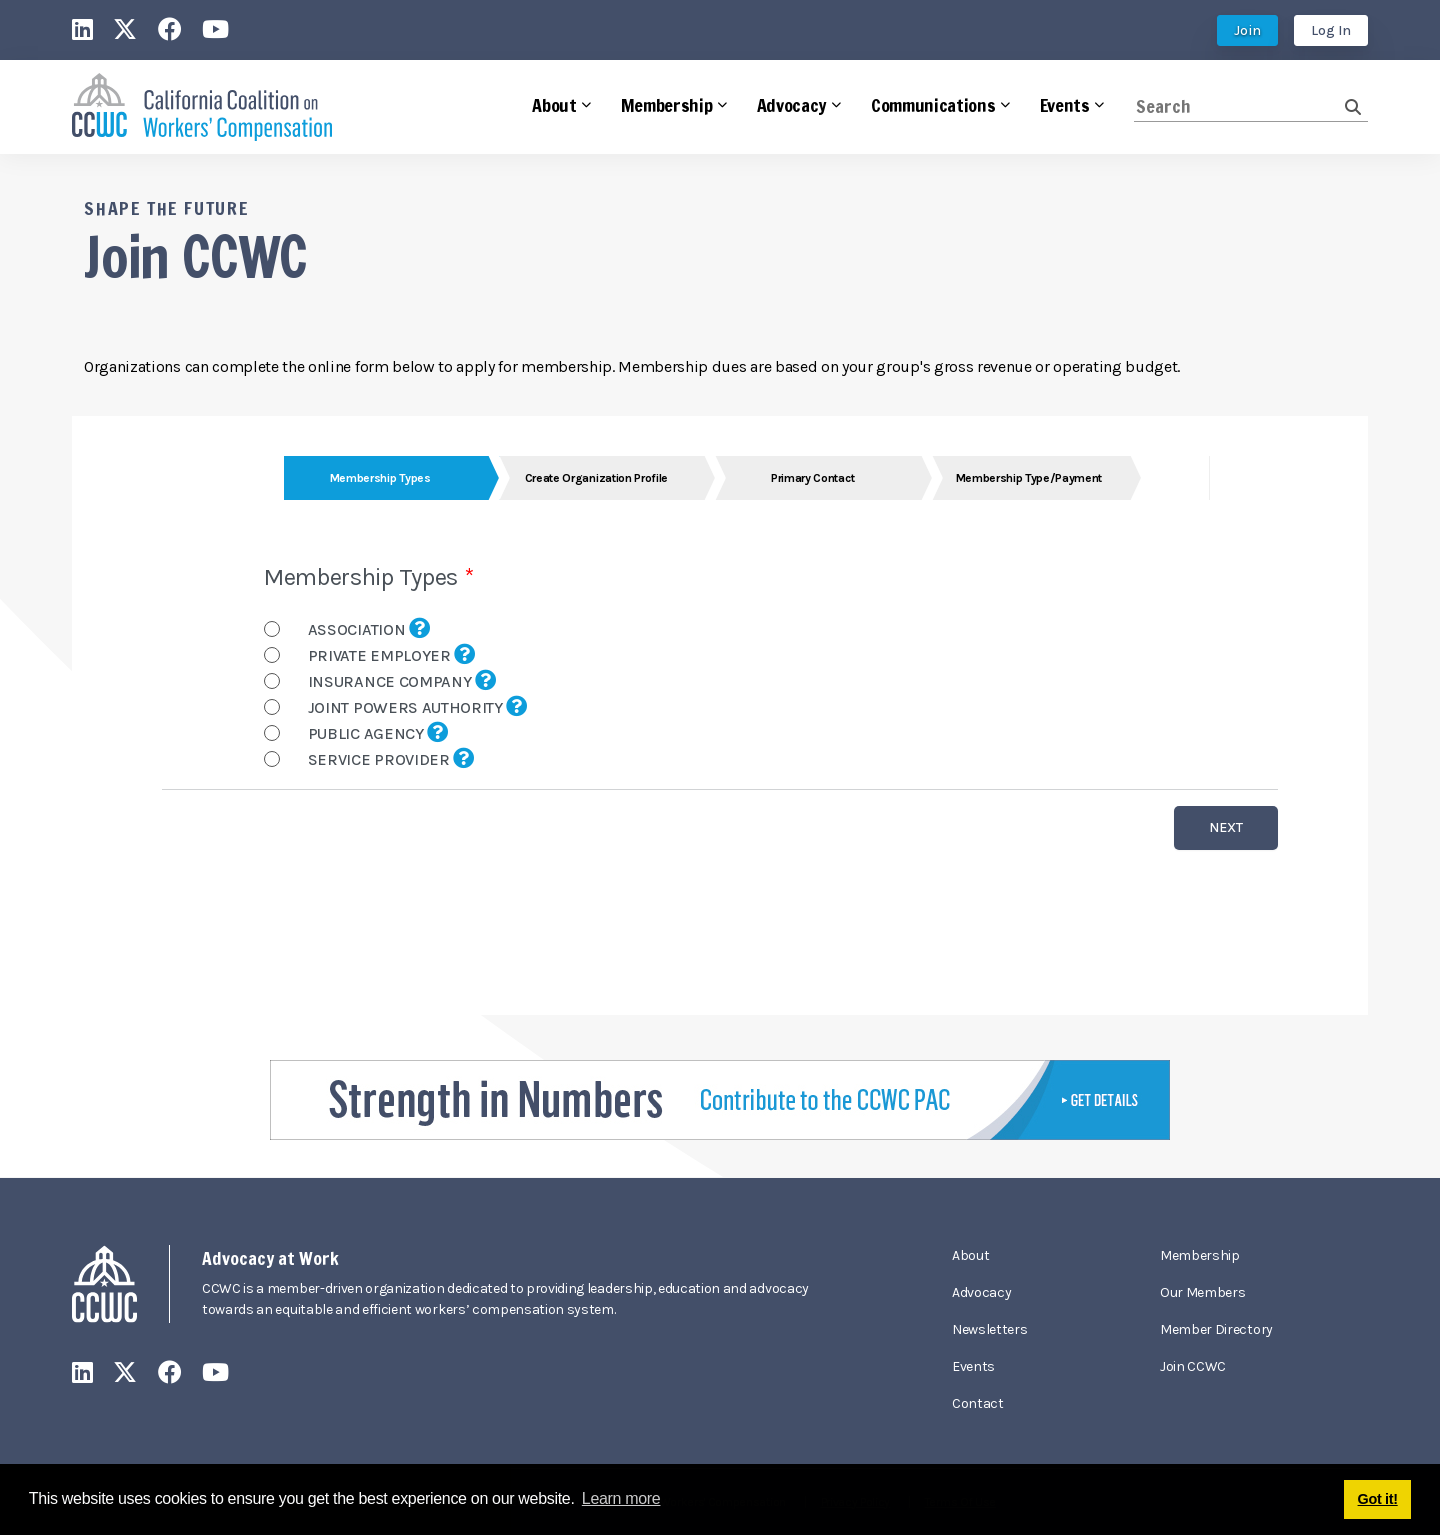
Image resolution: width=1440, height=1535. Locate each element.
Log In (1331, 30)
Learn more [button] (621, 1498)
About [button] (554, 105)
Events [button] (1065, 105)
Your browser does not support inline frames (720, 715)
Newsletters (989, 1329)
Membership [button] (667, 105)
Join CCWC (1193, 1366)
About (970, 1255)
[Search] (1239, 106)
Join (1247, 30)
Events (973, 1366)
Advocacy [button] (792, 105)
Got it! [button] (1378, 1499)
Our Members (1202, 1292)
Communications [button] (933, 105)
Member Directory (1216, 1329)
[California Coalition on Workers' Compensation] (202, 107)
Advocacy (981, 1292)
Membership (1200, 1255)
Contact (978, 1403)
